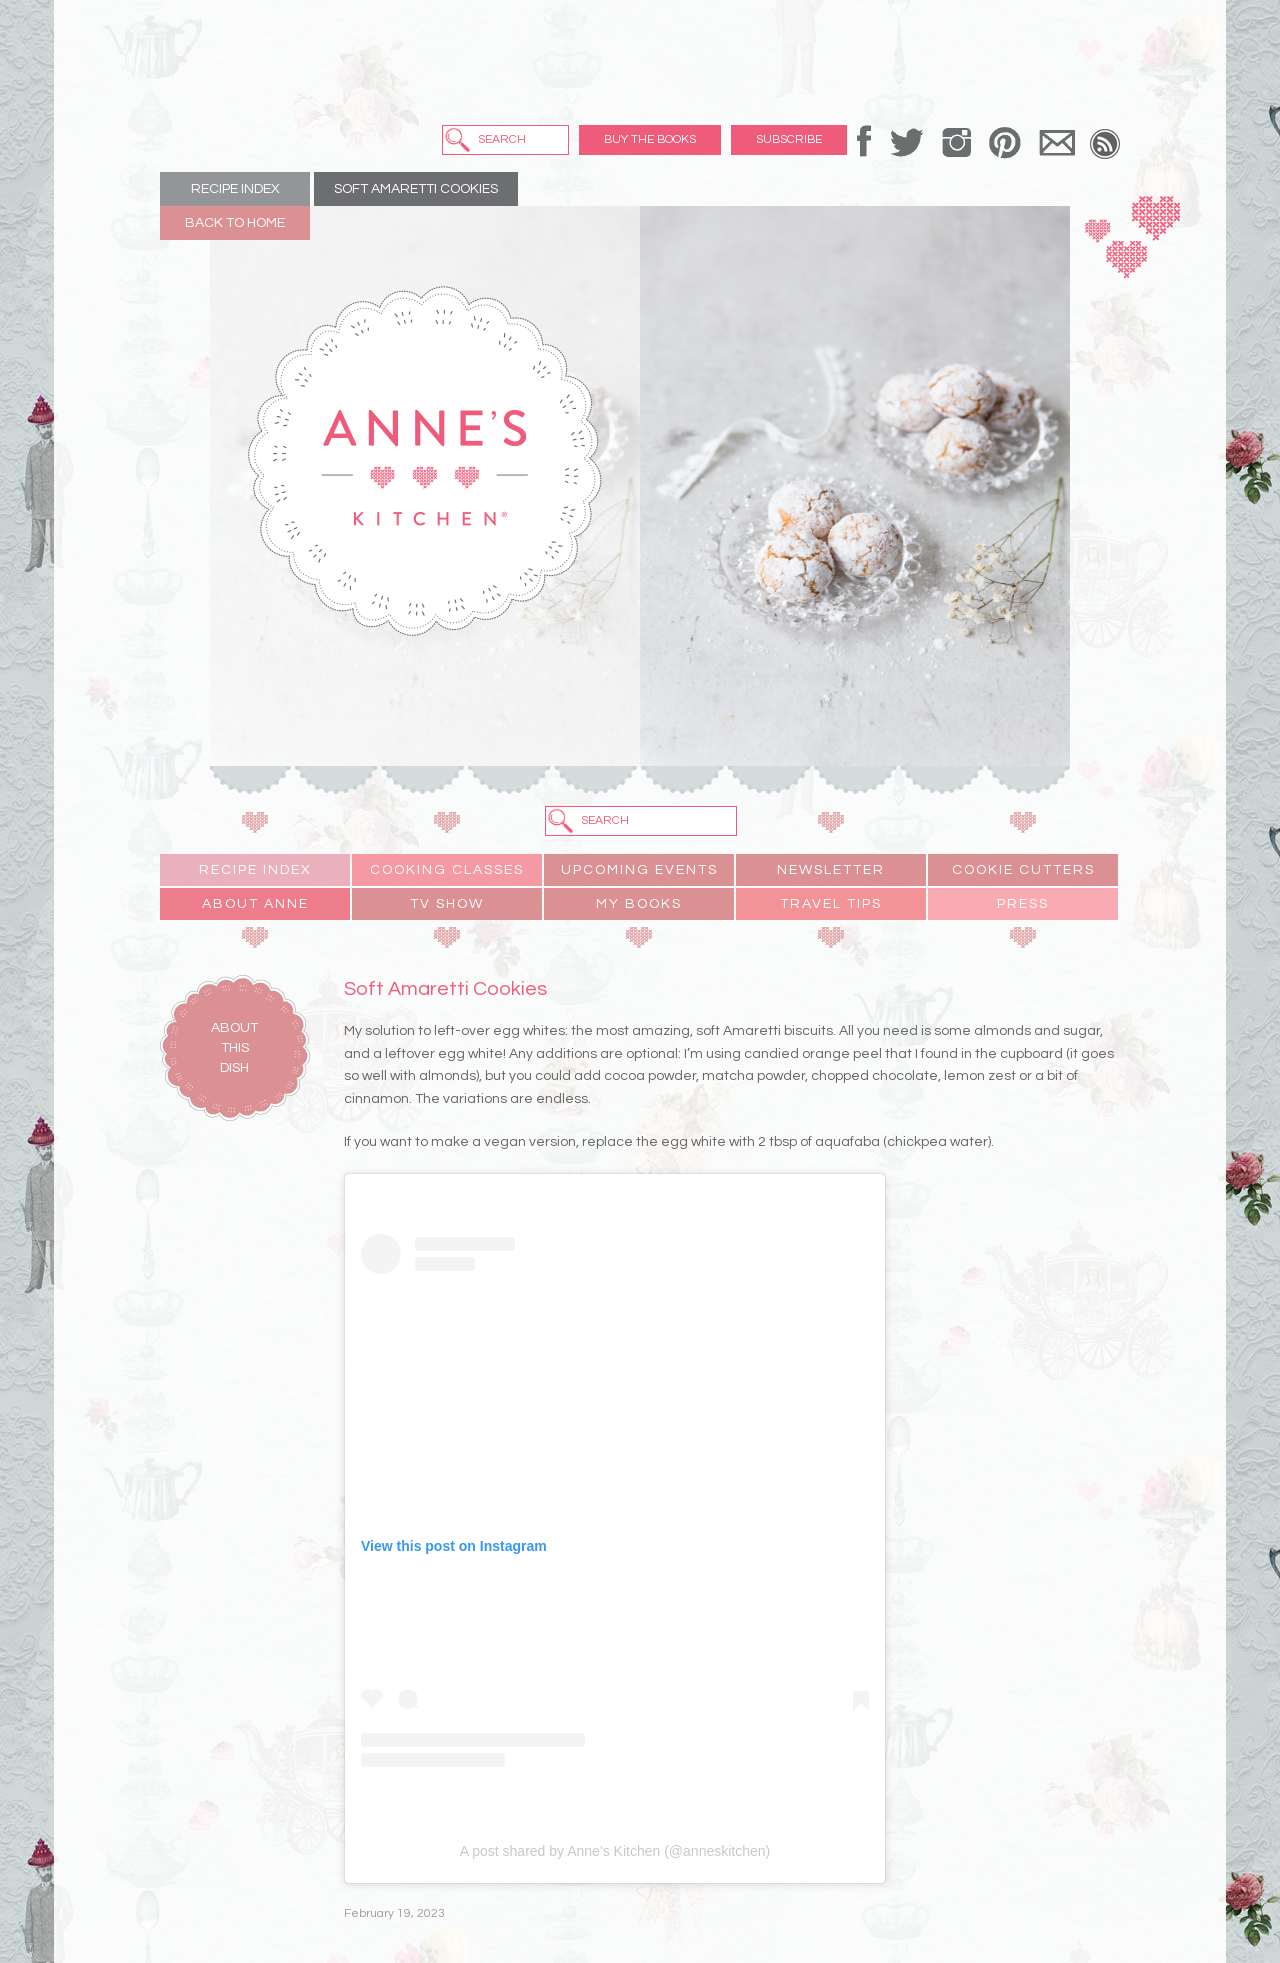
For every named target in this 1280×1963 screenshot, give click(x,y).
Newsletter (831, 870)
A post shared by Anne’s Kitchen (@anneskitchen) (615, 1851)
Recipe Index (235, 189)
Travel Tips (831, 904)
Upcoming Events (639, 870)
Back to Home (235, 223)
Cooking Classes (447, 870)
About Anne (255, 904)
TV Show (447, 904)
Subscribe (789, 139)
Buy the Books (650, 139)
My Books (639, 904)
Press (1023, 904)
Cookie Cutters (1023, 870)
